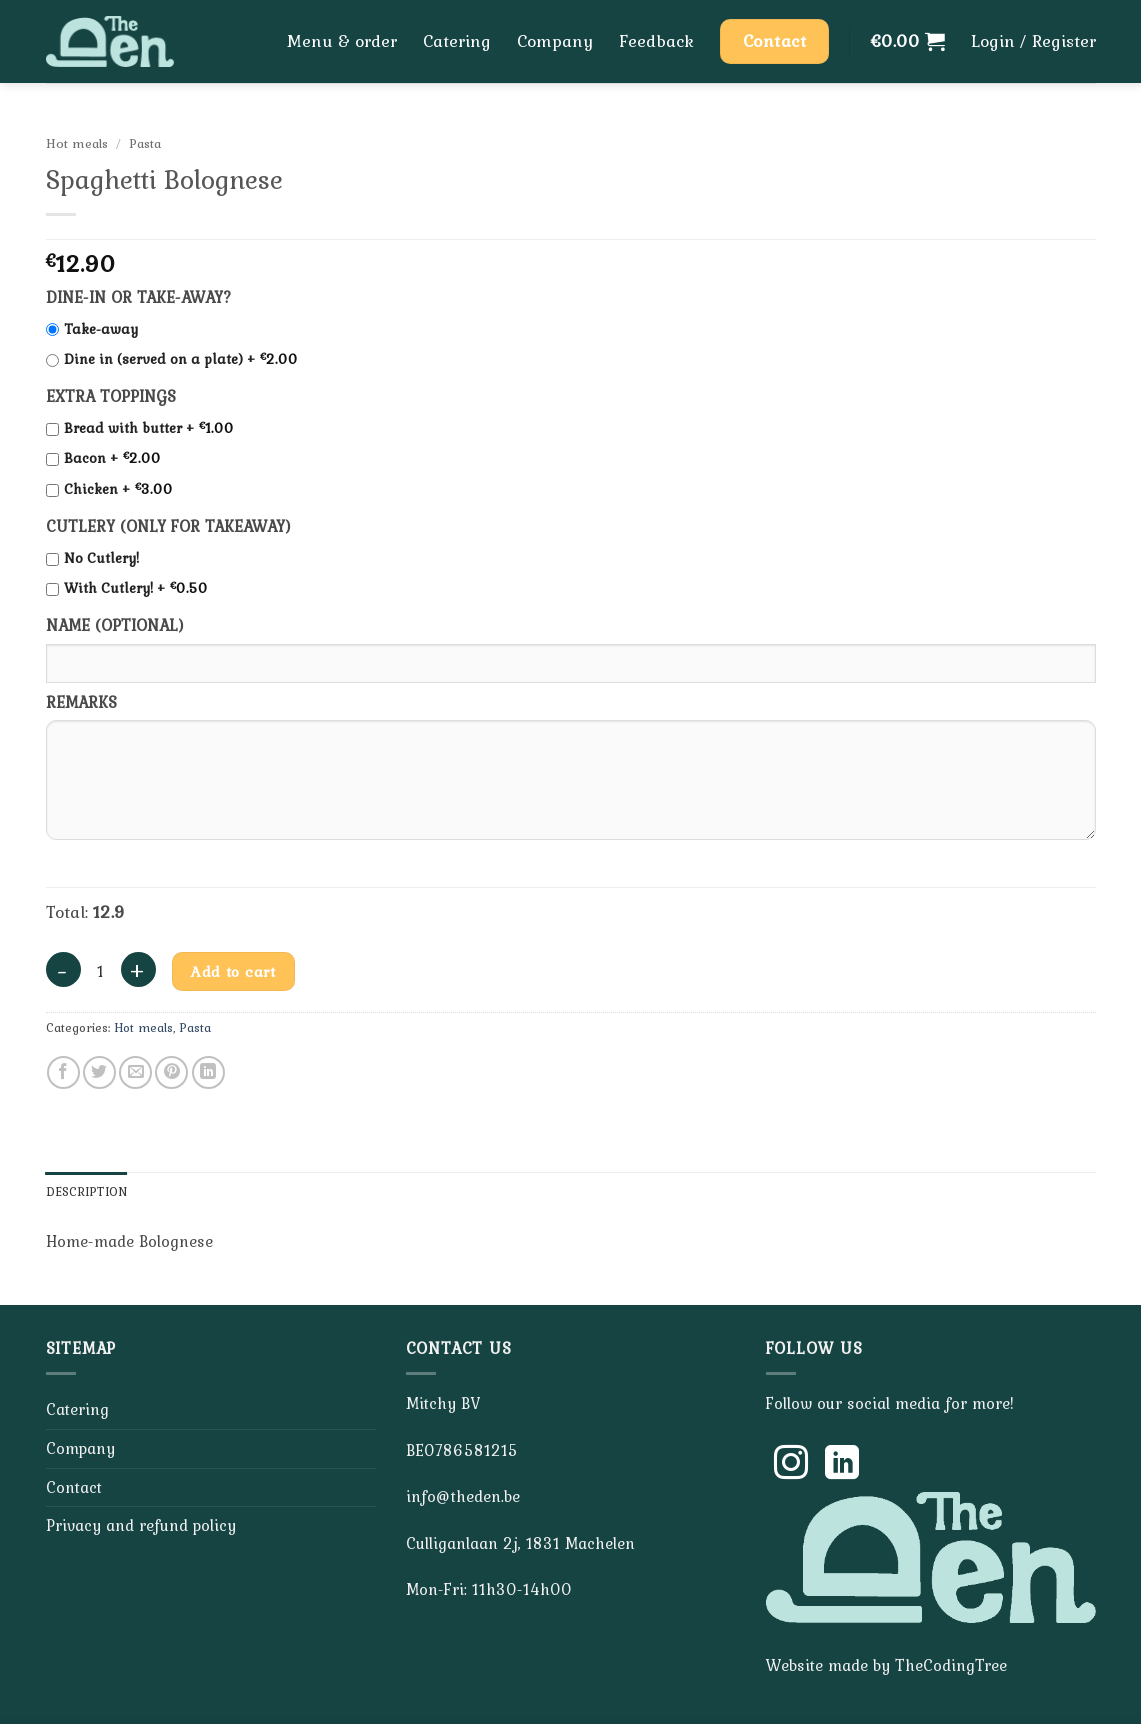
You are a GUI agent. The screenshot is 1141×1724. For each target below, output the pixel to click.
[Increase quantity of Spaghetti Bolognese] (138, 969)
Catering (457, 41)
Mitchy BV (443, 1403)
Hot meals (77, 143)
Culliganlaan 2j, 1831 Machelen (520, 1543)
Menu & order (342, 41)
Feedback (656, 41)
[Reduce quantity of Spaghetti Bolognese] (63, 969)
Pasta (145, 143)
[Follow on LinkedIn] (842, 1465)
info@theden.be (463, 1496)
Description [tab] (87, 1191)
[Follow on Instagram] (791, 1465)
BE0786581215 (462, 1450)
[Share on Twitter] (99, 1072)
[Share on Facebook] (63, 1072)
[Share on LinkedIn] (208, 1072)
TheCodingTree (951, 1665)
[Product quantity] (101, 972)
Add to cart (233, 971)
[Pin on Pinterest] (171, 1072)
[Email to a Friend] (135, 1072)
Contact (74, 1487)
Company (555, 41)
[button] (908, 41)
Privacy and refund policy (141, 1525)
